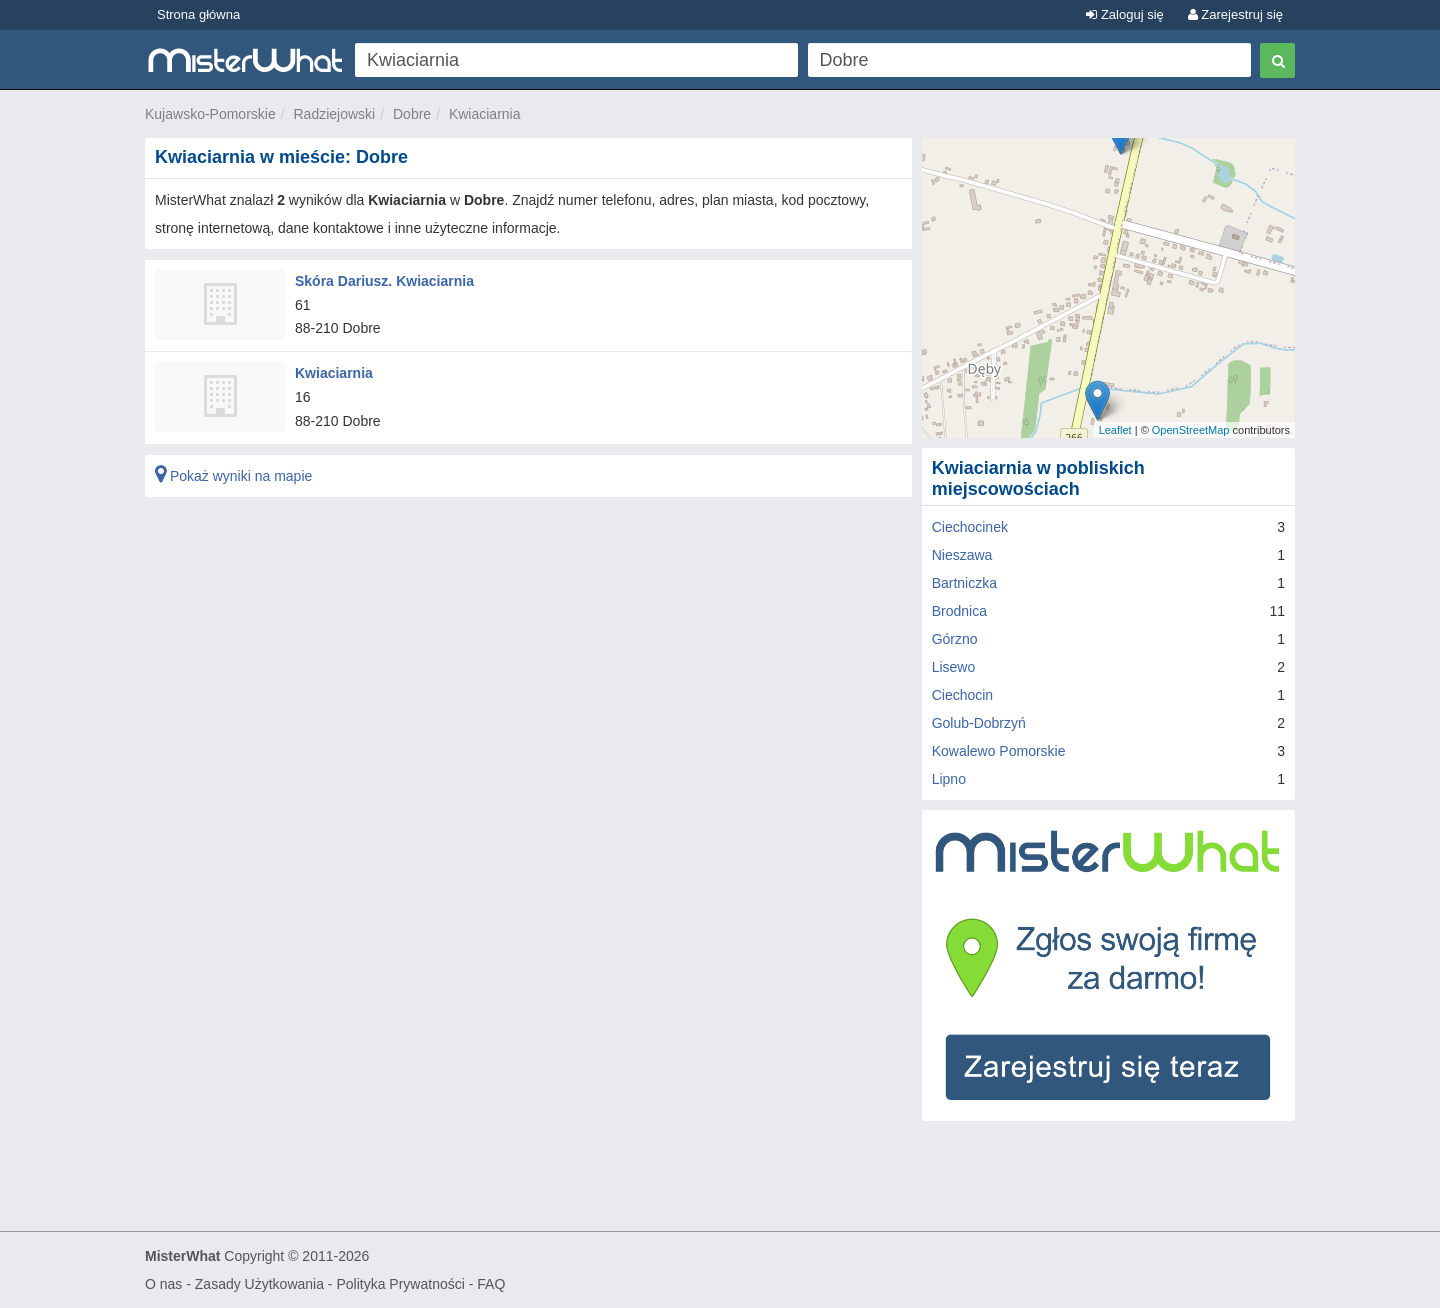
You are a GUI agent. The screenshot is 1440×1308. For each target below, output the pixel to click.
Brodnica (959, 611)
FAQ (491, 1284)
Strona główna (198, 14)
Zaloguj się (1124, 14)
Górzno (955, 639)
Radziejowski (335, 114)
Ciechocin (962, 695)
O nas (163, 1284)
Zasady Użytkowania (259, 1284)
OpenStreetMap (1191, 430)
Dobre (412, 114)
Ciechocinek (970, 527)
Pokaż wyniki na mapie (233, 476)
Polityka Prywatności (400, 1284)
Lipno (949, 779)
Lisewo (954, 667)
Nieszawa (962, 555)
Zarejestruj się (1235, 14)
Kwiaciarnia (485, 114)
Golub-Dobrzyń (979, 723)
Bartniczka (964, 583)
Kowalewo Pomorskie (999, 751)
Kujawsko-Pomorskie (210, 114)
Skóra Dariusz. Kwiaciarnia (384, 281)
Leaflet (1115, 430)
